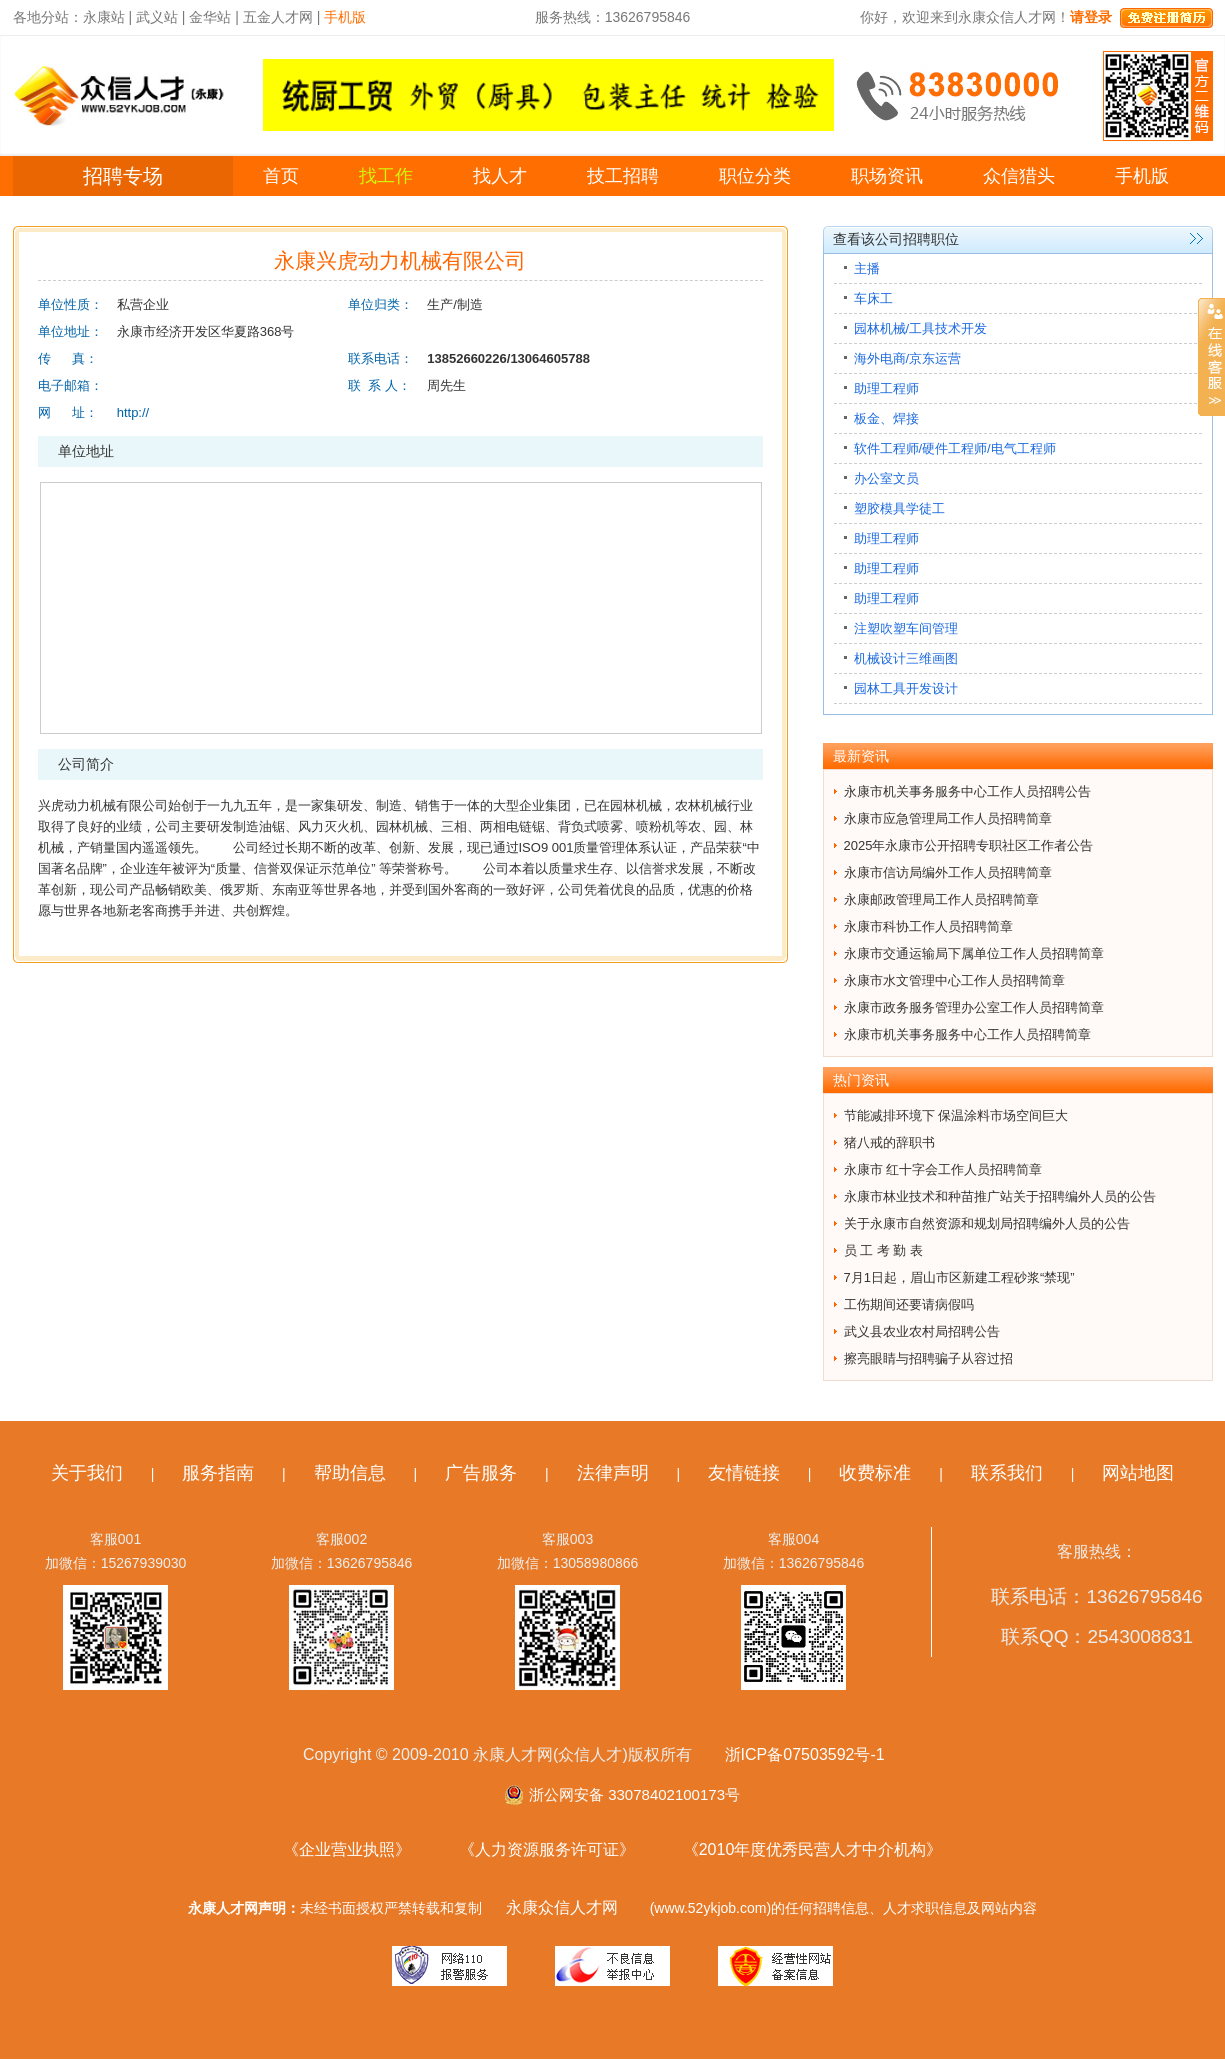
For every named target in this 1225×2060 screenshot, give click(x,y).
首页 (281, 176)
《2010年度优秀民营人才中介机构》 (813, 1849)
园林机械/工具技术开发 (921, 328)
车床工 (873, 298)
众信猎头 (1019, 176)
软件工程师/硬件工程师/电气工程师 (955, 448)
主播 (867, 268)
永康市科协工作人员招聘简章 (928, 926)
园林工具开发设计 (906, 688)
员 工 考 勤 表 (883, 1250)
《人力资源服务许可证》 (547, 1849)
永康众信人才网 (562, 1907)
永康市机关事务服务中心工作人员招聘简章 (967, 1034)
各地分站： (48, 17)
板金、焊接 (886, 418)
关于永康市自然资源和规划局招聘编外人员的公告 (987, 1223)
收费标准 (875, 1473)
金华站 (210, 17)
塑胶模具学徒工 (899, 508)
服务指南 (218, 1473)
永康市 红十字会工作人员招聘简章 (943, 1169)
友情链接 (744, 1473)
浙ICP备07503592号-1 (805, 1754)
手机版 (1142, 176)
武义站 (157, 17)
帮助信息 (350, 1473)
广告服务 (481, 1473)
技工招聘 (623, 176)
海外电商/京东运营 (908, 358)
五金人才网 (278, 17)
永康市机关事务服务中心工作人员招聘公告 (967, 791)
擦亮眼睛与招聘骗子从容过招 (928, 1358)
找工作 (386, 176)
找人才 (500, 176)
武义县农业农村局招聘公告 (922, 1331)
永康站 (104, 17)
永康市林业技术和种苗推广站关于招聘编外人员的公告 (1000, 1196)
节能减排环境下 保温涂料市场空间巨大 (956, 1115)
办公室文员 (886, 478)
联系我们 (1007, 1473)
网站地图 (1138, 1473)
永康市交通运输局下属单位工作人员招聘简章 (974, 953)
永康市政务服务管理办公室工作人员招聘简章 (974, 1007)
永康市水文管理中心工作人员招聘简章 (954, 980)
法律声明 (613, 1473)
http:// (133, 412)
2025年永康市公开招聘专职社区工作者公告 (969, 845)
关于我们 (87, 1473)
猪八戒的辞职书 (889, 1142)
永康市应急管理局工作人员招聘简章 (948, 818)
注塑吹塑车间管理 (906, 628)
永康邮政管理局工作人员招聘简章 (941, 899)
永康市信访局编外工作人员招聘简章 (948, 872)
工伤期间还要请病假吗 (909, 1304)
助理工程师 (886, 388)
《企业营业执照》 (347, 1849)
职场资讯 (887, 176)
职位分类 (755, 176)
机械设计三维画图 (906, 658)
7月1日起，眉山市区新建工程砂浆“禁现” (959, 1277)
